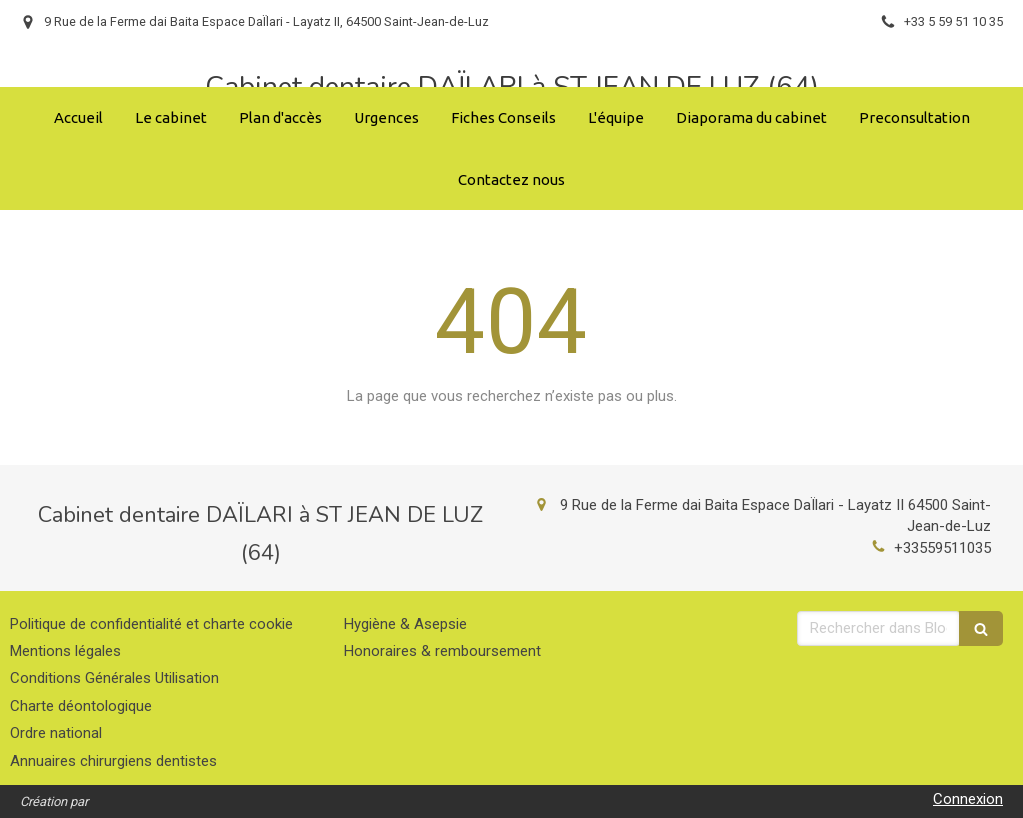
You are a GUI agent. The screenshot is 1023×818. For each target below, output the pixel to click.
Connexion (968, 799)
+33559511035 (942, 548)
